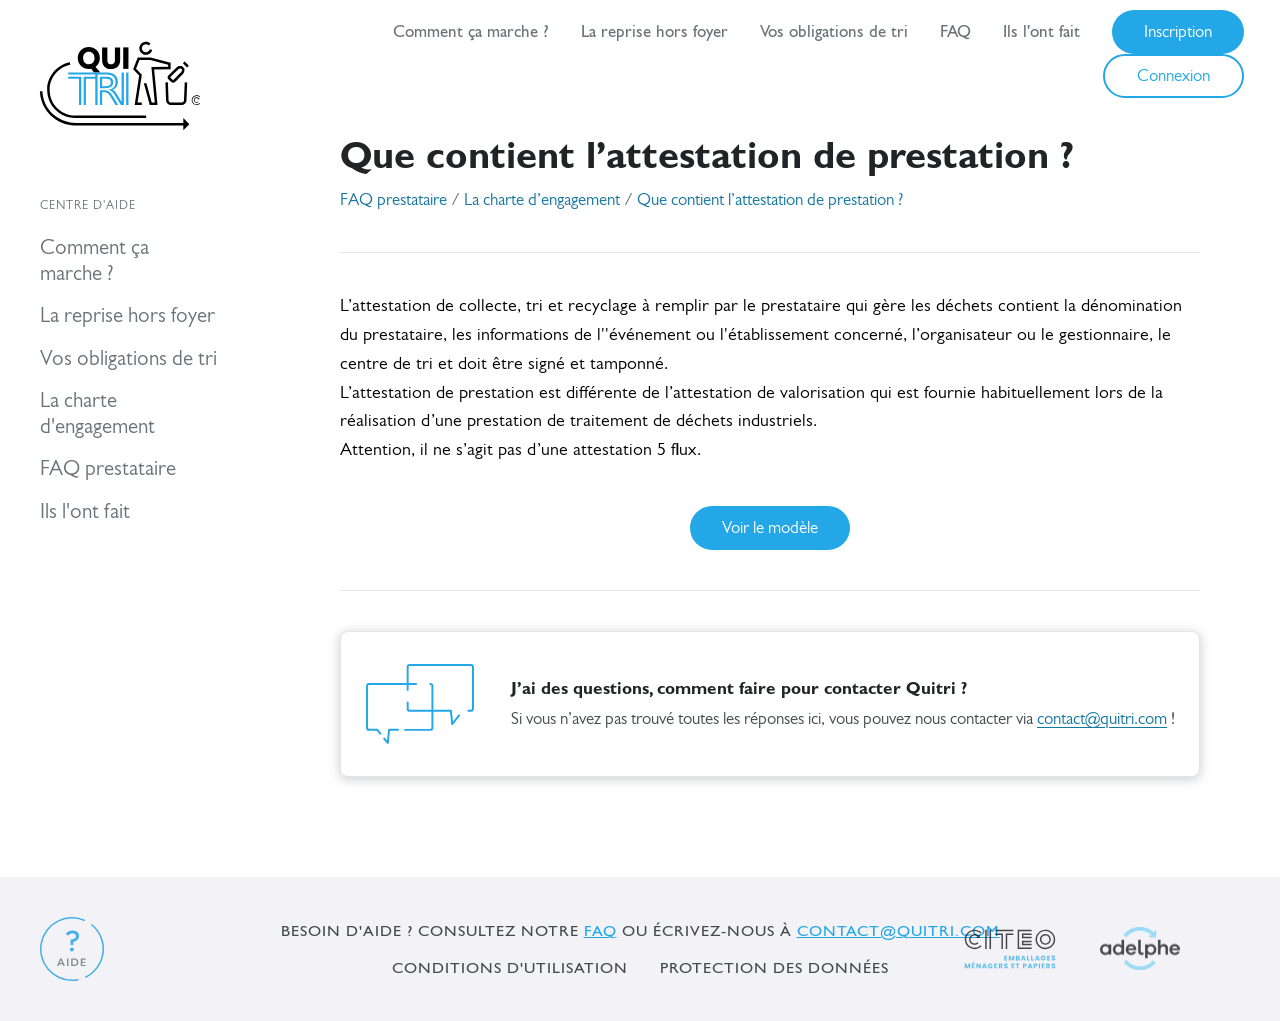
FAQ (955, 31)
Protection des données (774, 967)
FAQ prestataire (393, 200)
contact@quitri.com (1102, 719)
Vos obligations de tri (834, 31)
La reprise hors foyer (654, 31)
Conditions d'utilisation (510, 967)
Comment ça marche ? (471, 31)
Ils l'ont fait (1041, 31)
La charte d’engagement (542, 200)
